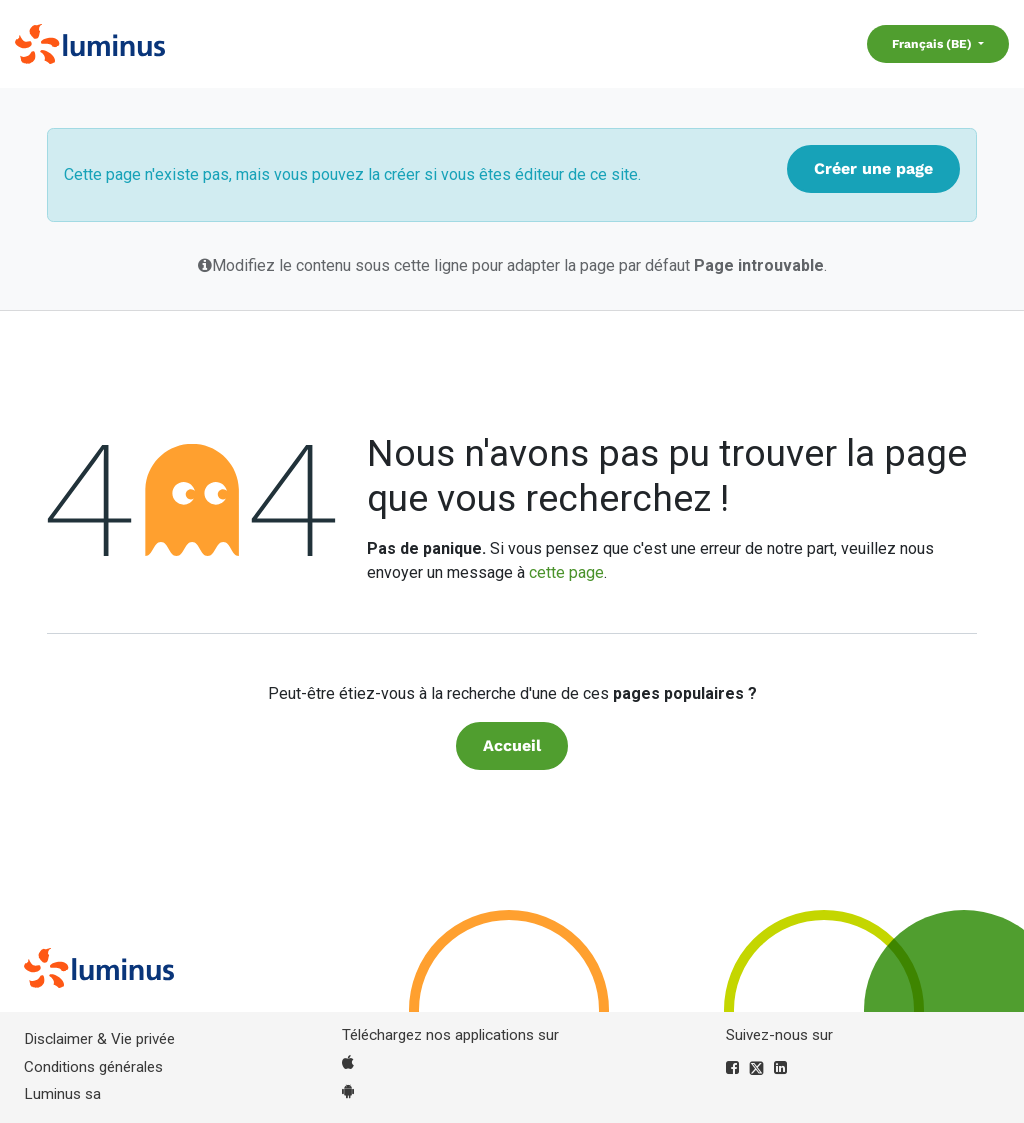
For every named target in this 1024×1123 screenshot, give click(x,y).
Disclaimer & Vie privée (99, 1039)
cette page (566, 572)
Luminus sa (62, 1094)
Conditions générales (93, 1067)
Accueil (512, 745)
